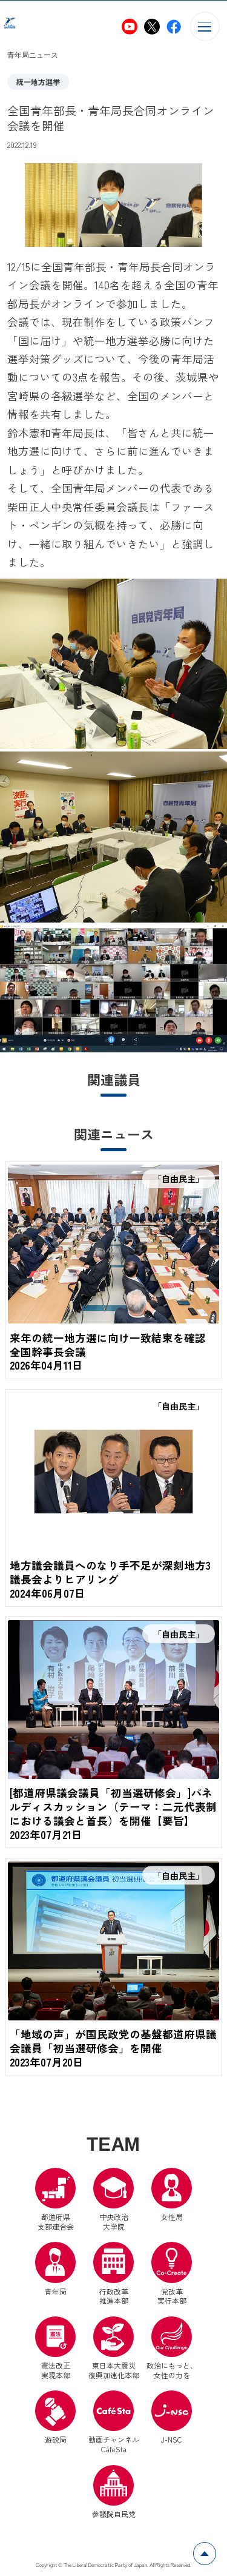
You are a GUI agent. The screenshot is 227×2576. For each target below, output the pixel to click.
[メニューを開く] (205, 26)
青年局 (55, 2271)
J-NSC (171, 2420)
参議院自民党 (113, 2494)
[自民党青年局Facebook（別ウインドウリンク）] (174, 27)
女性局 (171, 2197)
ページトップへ (215, 2549)
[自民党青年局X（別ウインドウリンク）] (152, 27)
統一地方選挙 (38, 81)
